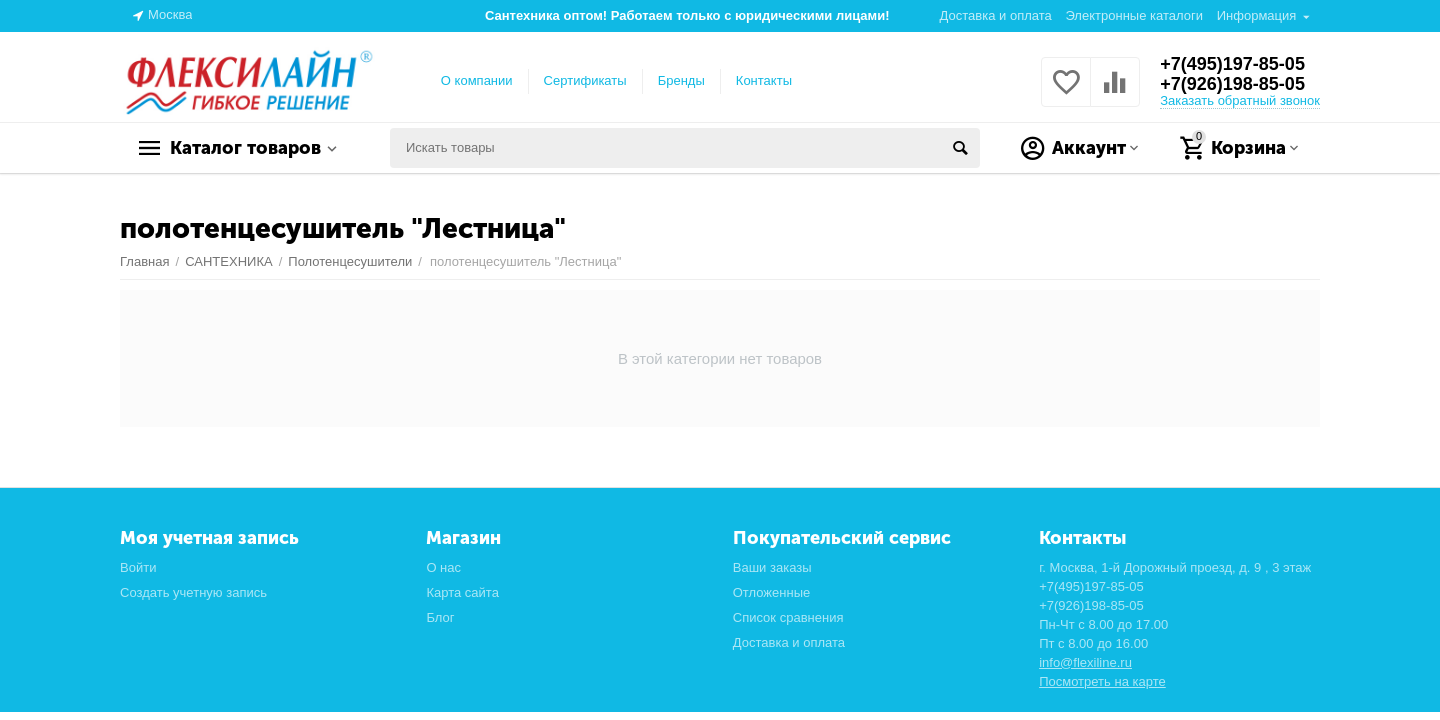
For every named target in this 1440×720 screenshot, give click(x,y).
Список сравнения (788, 617)
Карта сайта (462, 592)
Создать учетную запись (193, 592)
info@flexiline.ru (1085, 662)
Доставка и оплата (996, 15)
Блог (440, 617)
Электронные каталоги (1134, 15)
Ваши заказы (772, 567)
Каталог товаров (245, 148)
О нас (443, 567)
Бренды (681, 80)
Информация (1257, 15)
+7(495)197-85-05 (1232, 64)
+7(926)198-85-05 (1232, 84)
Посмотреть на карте (1102, 681)
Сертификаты (585, 80)
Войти (138, 567)
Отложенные (772, 592)
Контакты (764, 80)
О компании (477, 80)
